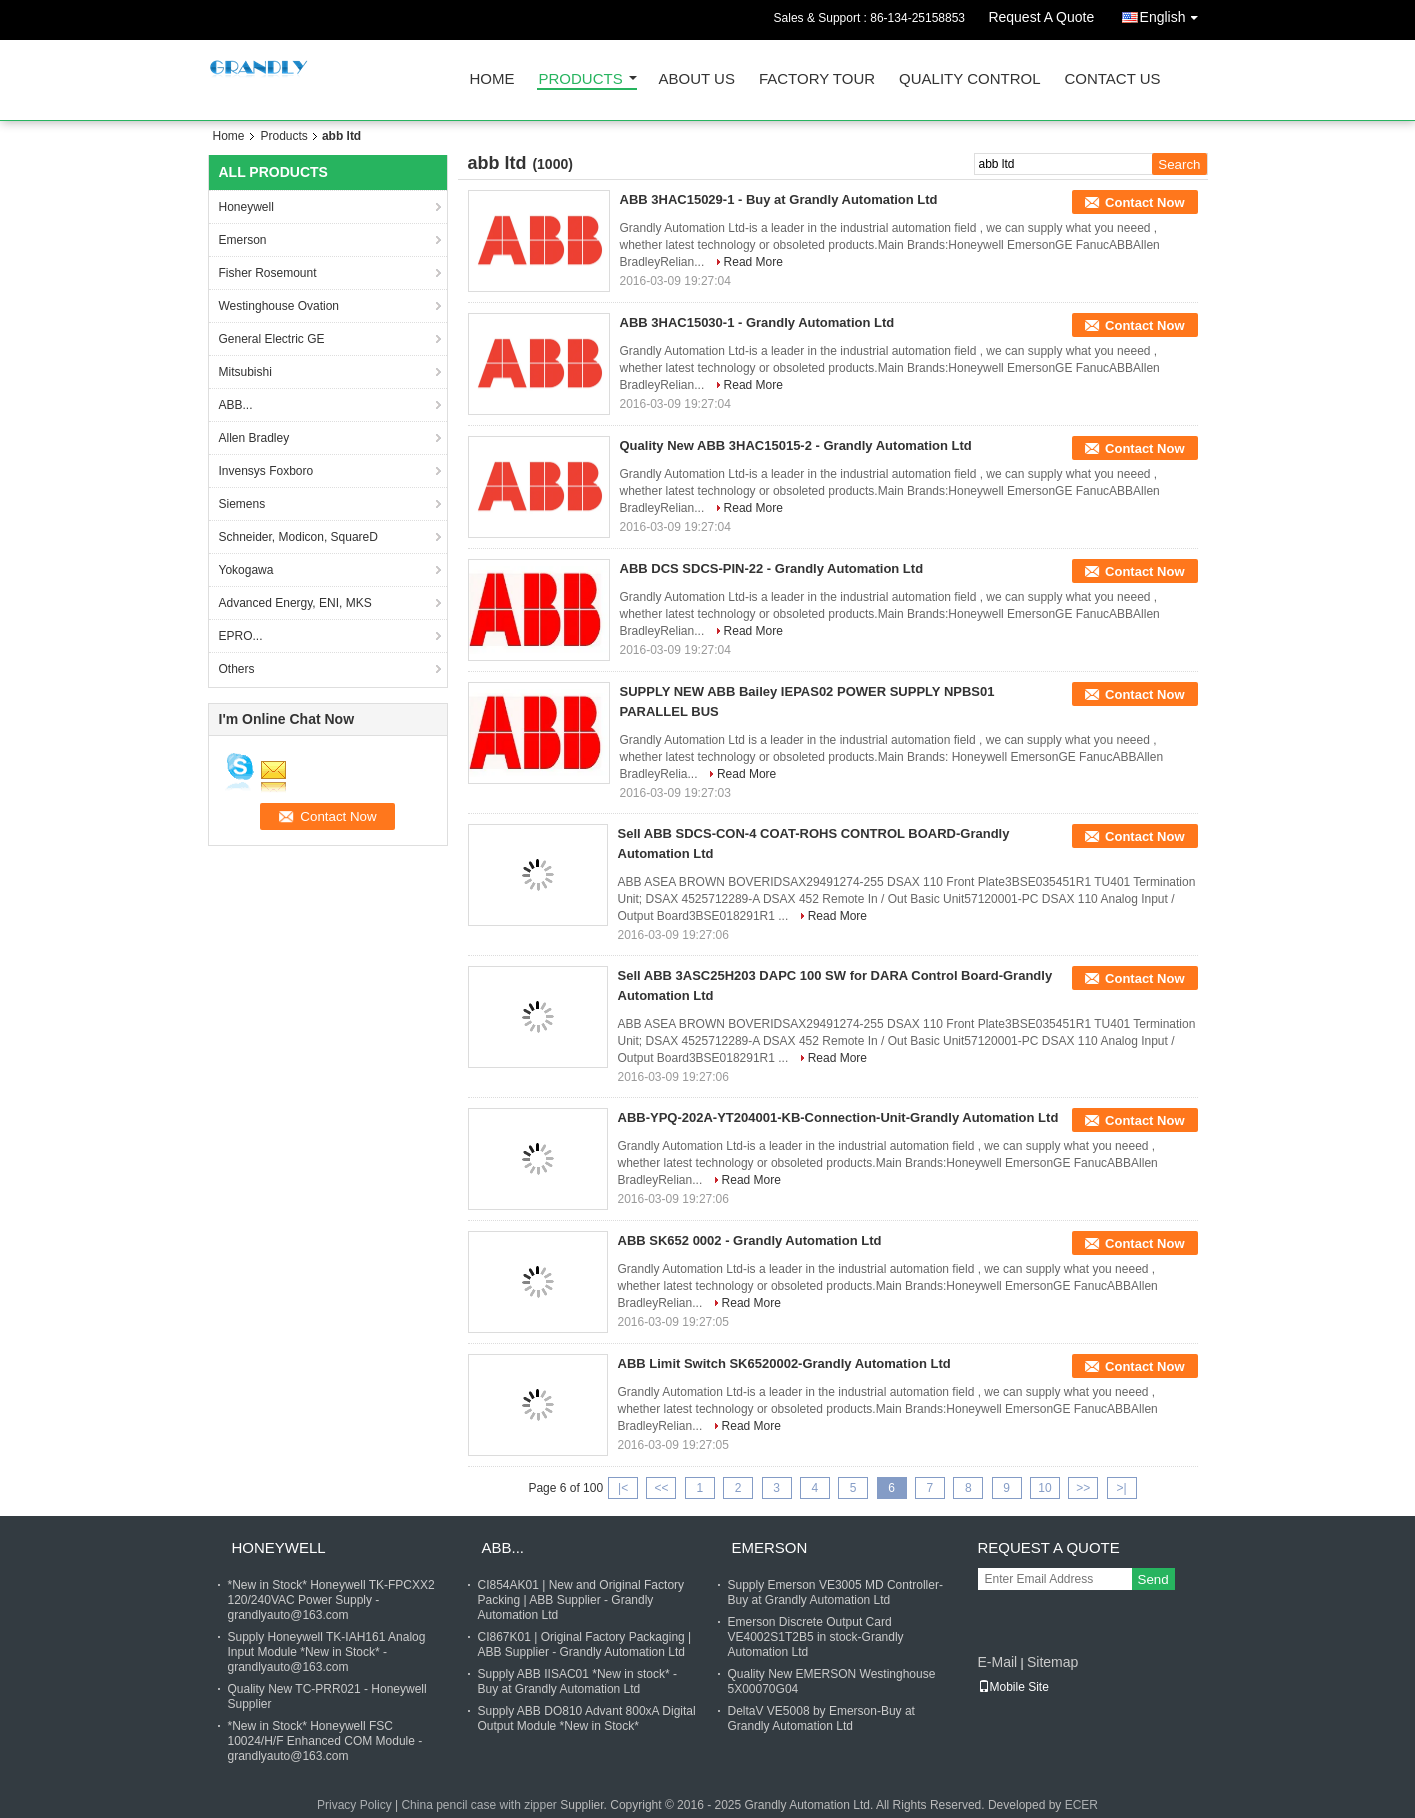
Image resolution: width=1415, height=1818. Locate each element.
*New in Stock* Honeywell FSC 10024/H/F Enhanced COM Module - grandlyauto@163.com (325, 1741)
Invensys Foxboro (266, 471)
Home (492, 79)
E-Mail (998, 1662)
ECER (1081, 1805)
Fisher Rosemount (268, 273)
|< (623, 1488)
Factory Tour (817, 79)
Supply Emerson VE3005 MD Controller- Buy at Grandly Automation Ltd (835, 1592)
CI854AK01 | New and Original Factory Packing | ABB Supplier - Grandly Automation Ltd (581, 1600)
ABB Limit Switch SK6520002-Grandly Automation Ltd (784, 1363)
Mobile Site (1013, 1687)
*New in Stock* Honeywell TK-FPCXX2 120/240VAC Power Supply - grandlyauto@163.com (331, 1600)
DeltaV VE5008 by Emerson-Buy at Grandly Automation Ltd (821, 1718)
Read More (753, 262)
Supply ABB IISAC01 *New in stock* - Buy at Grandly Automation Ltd (577, 1681)
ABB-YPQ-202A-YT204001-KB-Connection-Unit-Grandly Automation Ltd (838, 1117)
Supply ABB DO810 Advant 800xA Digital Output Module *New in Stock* (587, 1718)
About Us (697, 79)
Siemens (242, 504)
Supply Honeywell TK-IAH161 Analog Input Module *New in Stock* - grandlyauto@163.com (327, 1652)
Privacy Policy (354, 1805)
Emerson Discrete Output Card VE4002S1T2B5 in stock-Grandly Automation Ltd (816, 1637)
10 (1044, 1488)
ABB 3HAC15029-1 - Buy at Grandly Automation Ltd (779, 199)
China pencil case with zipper (478, 1805)
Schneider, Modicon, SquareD (298, 537)
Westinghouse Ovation (279, 306)
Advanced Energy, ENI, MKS (295, 603)
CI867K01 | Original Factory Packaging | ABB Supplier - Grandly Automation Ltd (585, 1644)
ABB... (236, 405)
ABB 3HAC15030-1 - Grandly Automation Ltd (757, 322)
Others (237, 669)
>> (1083, 1488)
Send (1153, 1579)
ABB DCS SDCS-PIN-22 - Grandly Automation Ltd (772, 568)
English (1174, 13)
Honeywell (246, 207)
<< (661, 1488)
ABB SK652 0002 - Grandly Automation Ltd (750, 1240)
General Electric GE (272, 339)
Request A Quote (1041, 17)
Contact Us (1112, 79)
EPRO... (241, 636)
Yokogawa (246, 570)
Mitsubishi (245, 372)
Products (581, 79)
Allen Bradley (254, 438)
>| (1122, 1488)
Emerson (243, 240)
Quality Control (969, 79)
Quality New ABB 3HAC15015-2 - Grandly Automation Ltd (796, 445)
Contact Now (1144, 202)
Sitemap (1052, 1662)
